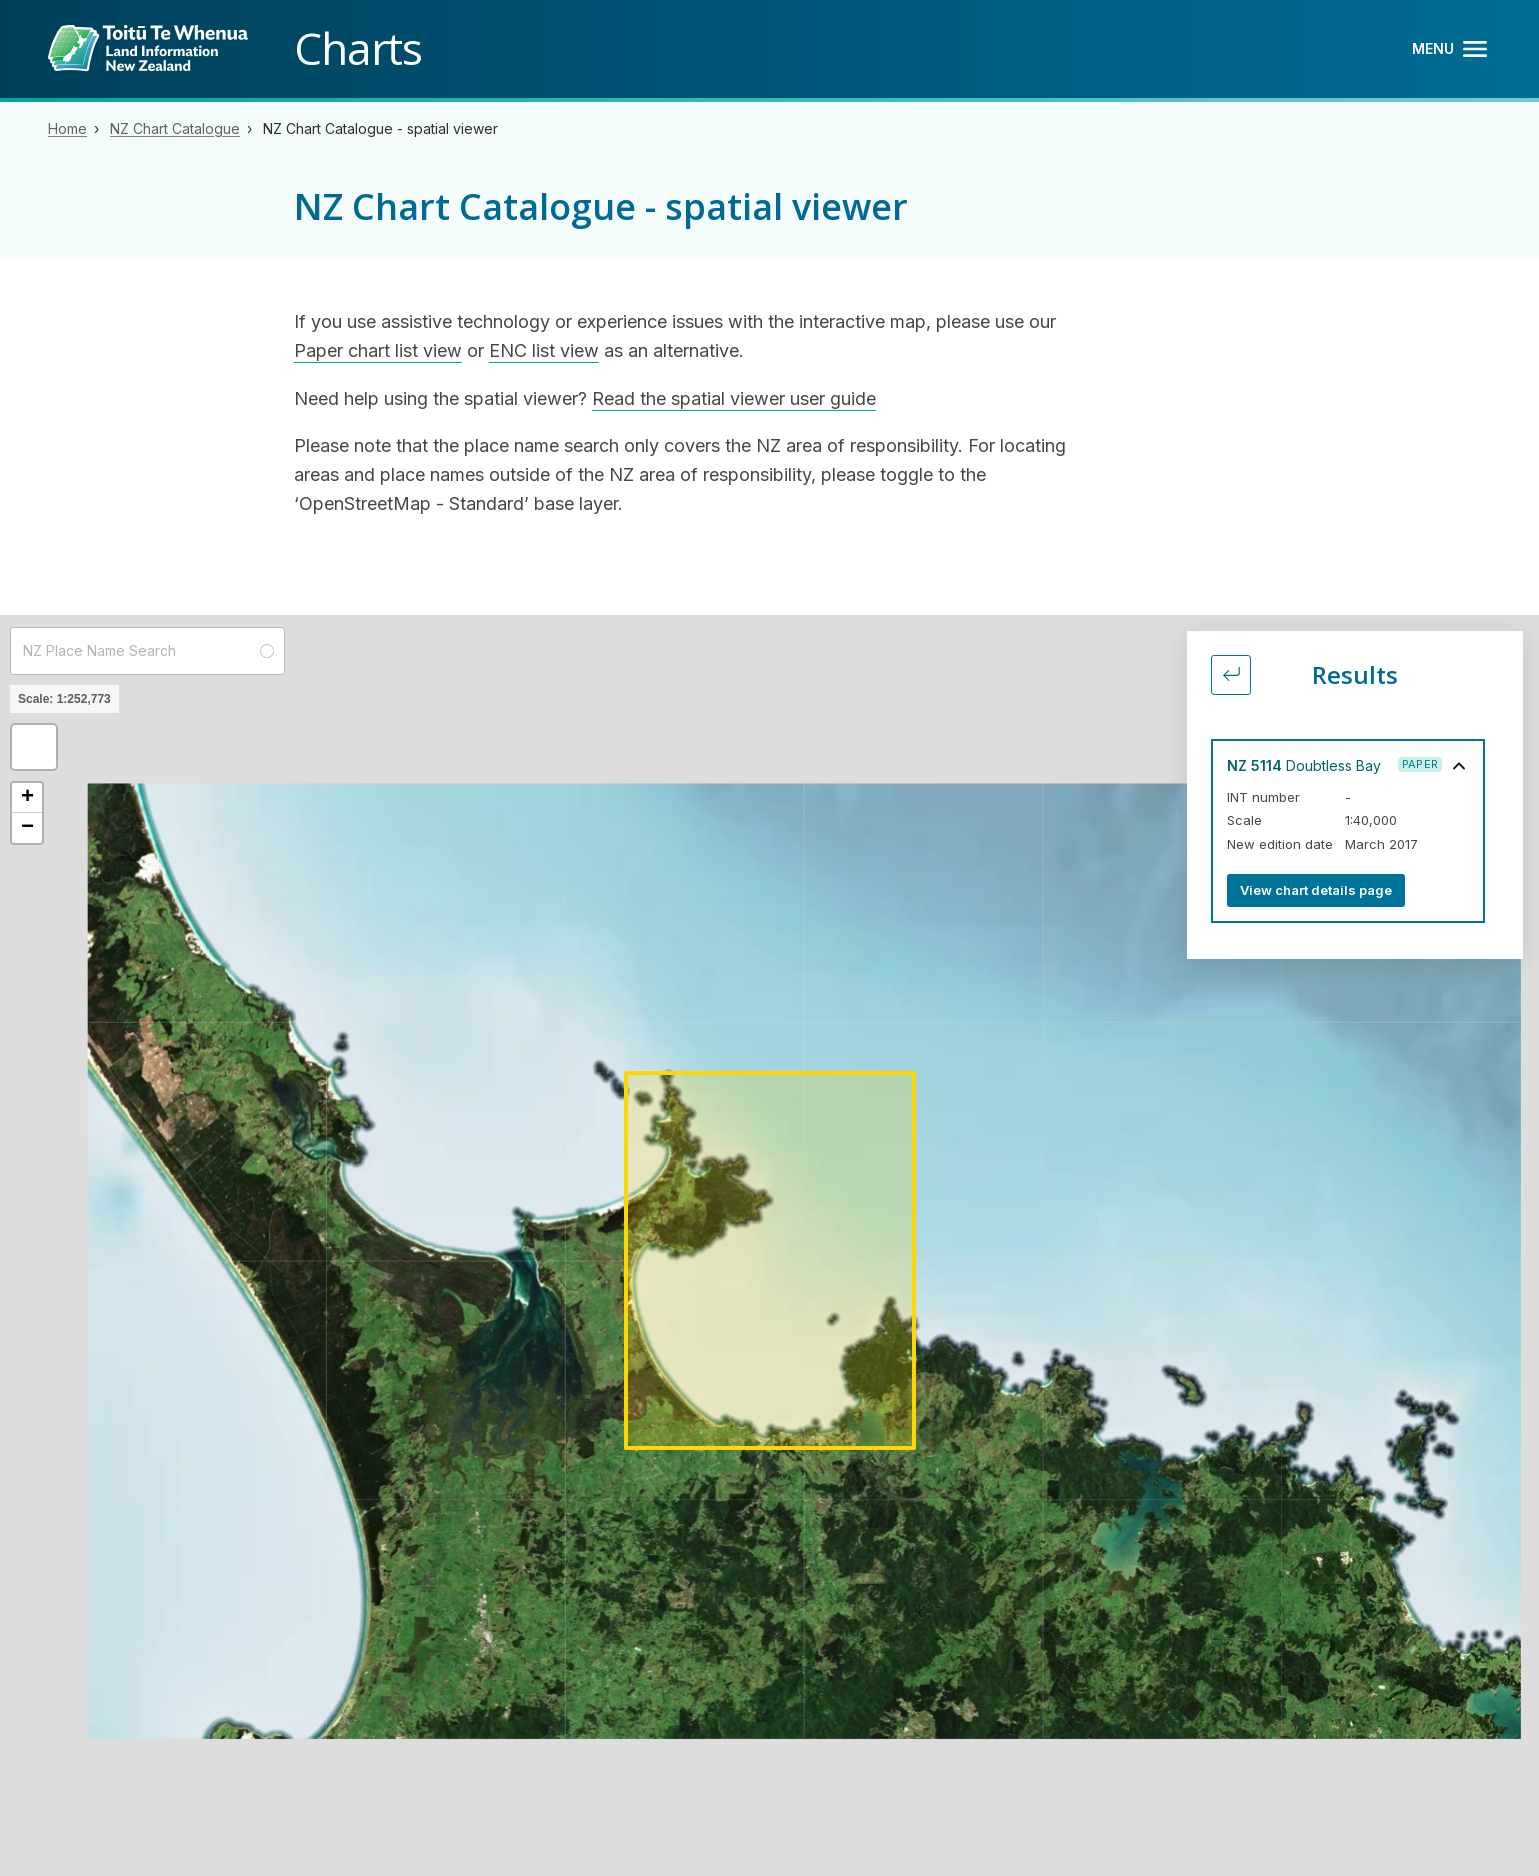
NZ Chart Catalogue (175, 128)
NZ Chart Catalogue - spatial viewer (380, 128)
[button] (34, 747)
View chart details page (1316, 890)
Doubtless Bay (1304, 765)
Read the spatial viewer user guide (734, 398)
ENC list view (544, 350)
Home (67, 128)
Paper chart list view (378, 350)
